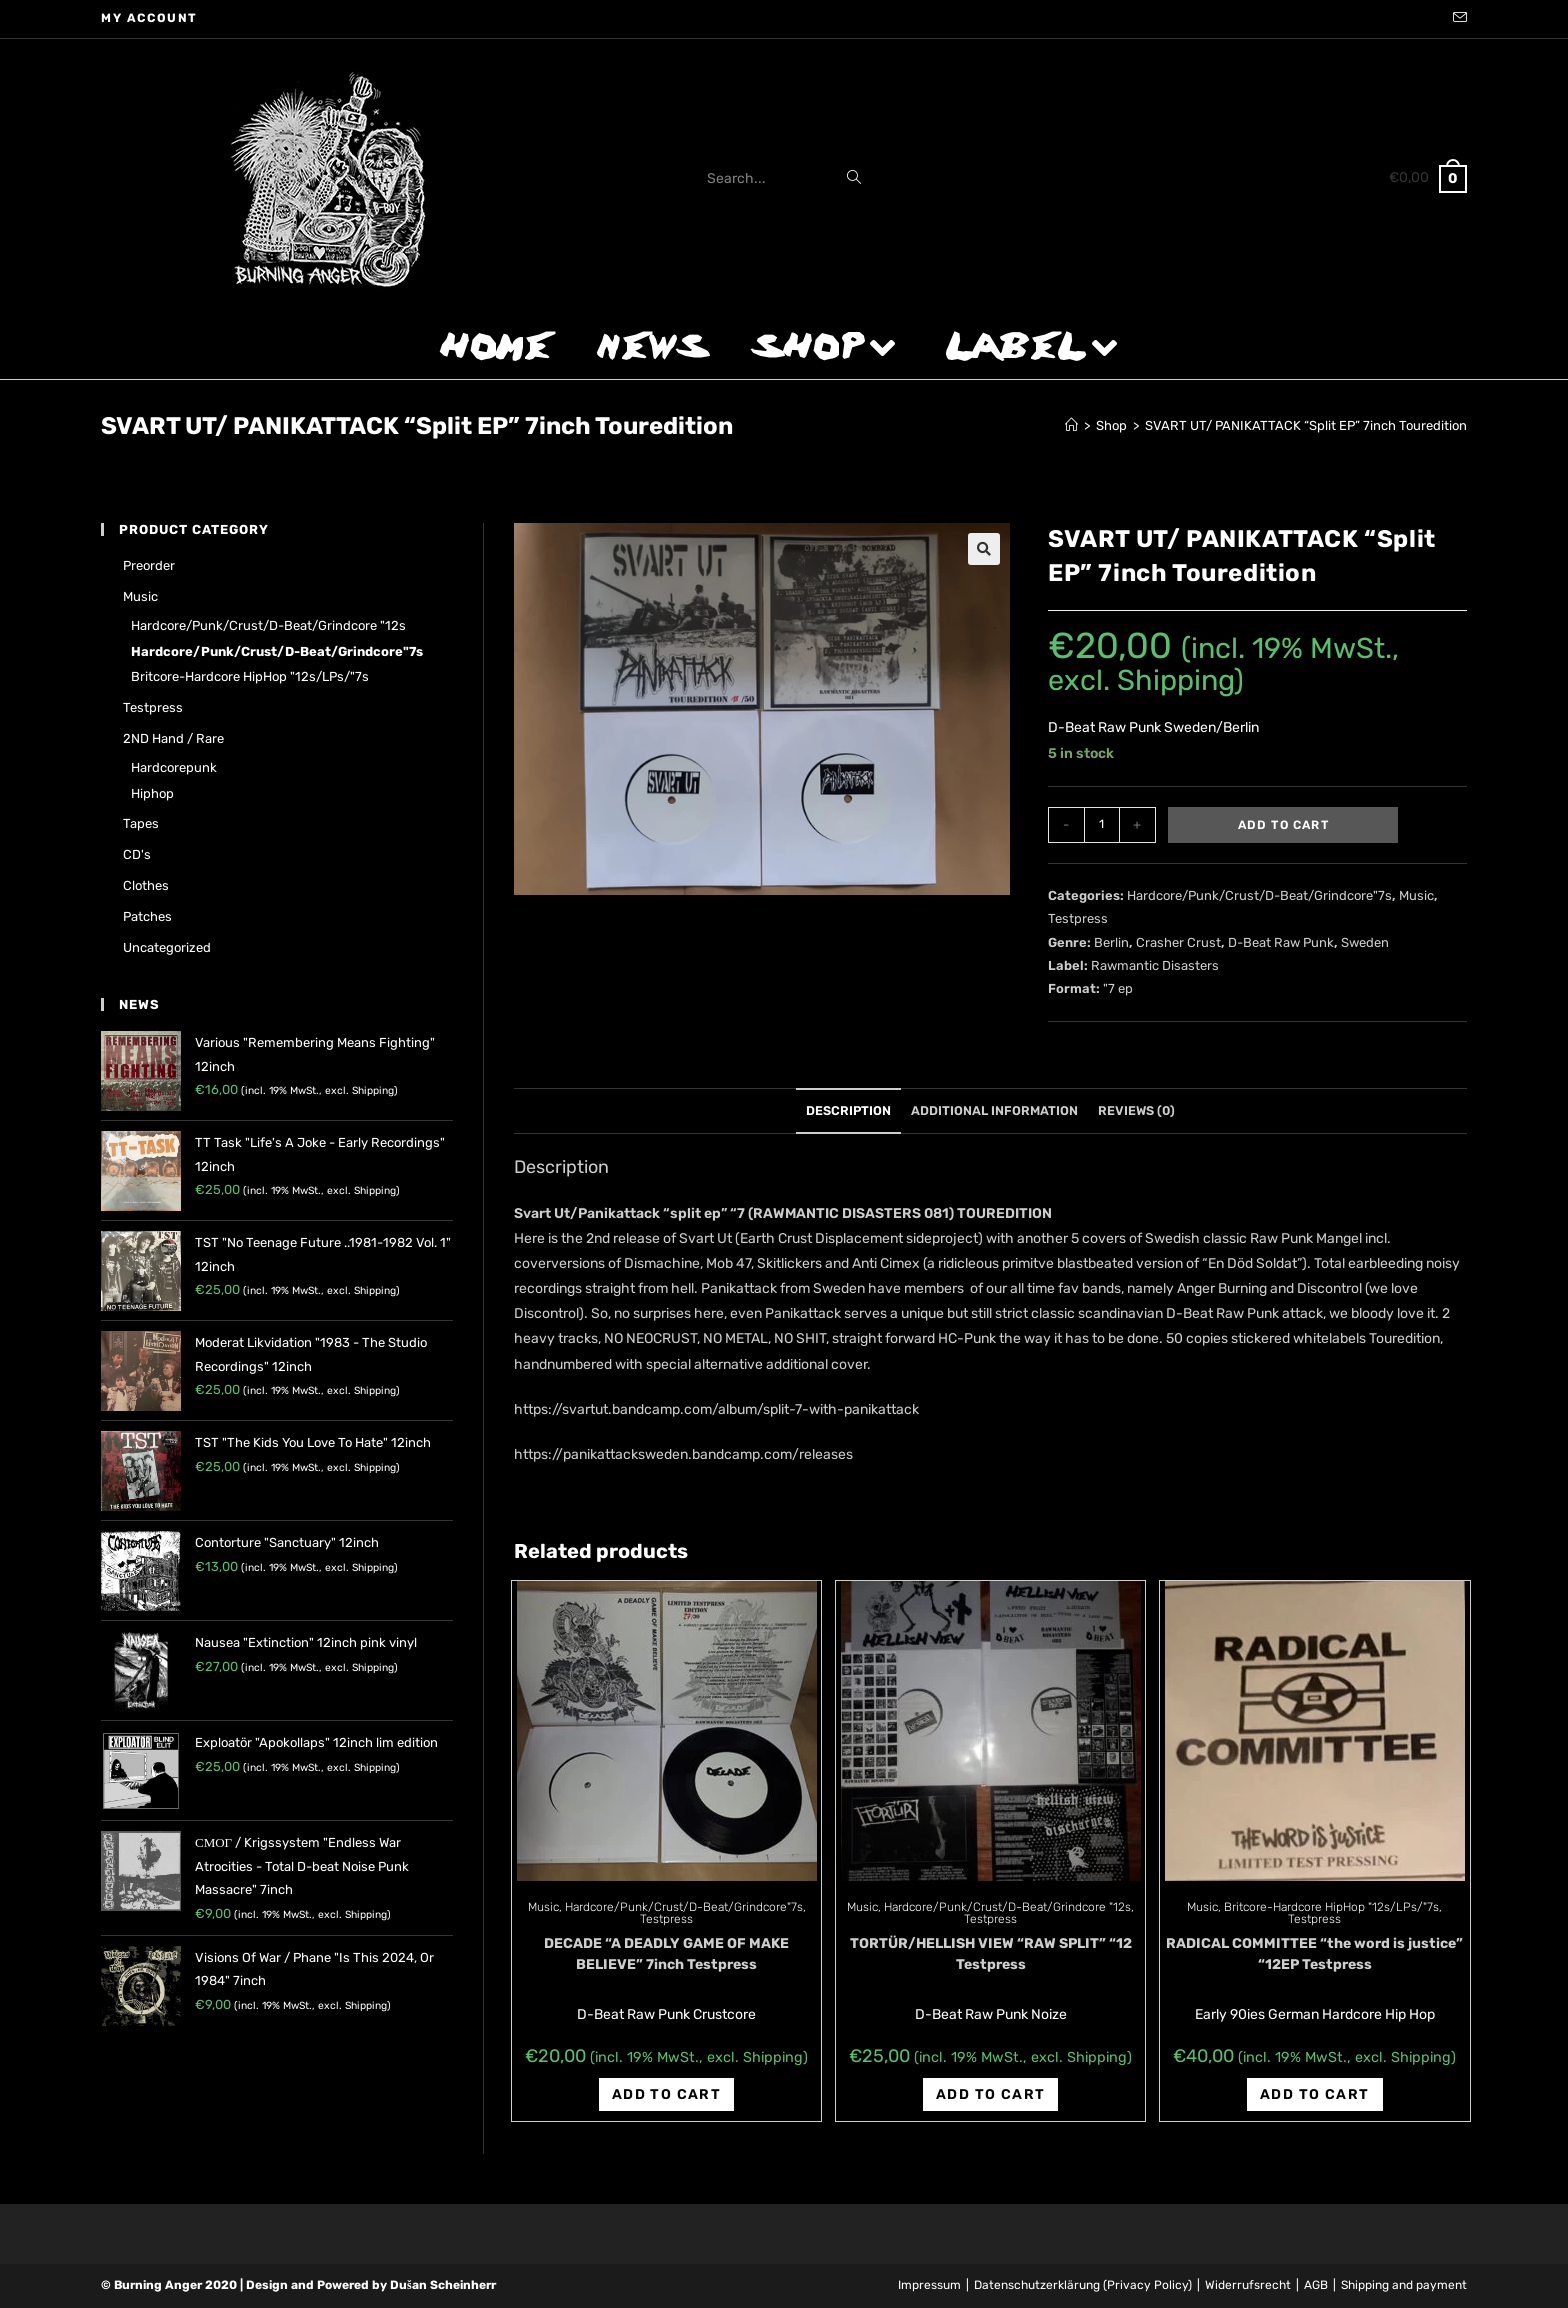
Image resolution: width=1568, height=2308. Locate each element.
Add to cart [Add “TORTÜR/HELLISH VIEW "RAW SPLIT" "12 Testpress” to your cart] (990, 2094)
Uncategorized (167, 947)
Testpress (1078, 918)
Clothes (146, 885)
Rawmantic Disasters (1155, 965)
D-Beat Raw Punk (1281, 942)
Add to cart (1283, 825)
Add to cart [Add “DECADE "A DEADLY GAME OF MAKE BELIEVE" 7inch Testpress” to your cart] (666, 2094)
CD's (137, 854)
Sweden (1365, 942)
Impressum (929, 2285)
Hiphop (152, 793)
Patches (147, 916)
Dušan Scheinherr (443, 2285)
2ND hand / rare (173, 738)
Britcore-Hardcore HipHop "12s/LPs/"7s (1331, 1907)
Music (1416, 895)
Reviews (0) (1136, 1110)
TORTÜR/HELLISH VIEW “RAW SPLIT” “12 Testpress (991, 1954)
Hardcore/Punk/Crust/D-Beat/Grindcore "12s (1007, 1907)
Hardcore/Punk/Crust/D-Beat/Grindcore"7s (1259, 895)
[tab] (848, 1111)
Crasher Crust (1178, 942)
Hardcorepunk (174, 767)
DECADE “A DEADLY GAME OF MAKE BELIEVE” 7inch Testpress (666, 1954)
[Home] (1071, 425)
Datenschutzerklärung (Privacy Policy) (1083, 2285)
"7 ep (1118, 988)
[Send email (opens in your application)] (1457, 19)
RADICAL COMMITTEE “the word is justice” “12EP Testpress (1314, 1954)
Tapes (141, 823)
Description (848, 1110)
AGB (1316, 2285)
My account (149, 18)
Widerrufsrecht (1248, 2285)
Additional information (994, 1110)
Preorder (149, 565)
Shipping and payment (1404, 2285)
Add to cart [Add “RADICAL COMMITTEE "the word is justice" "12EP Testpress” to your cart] (1314, 2094)
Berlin (1111, 942)
